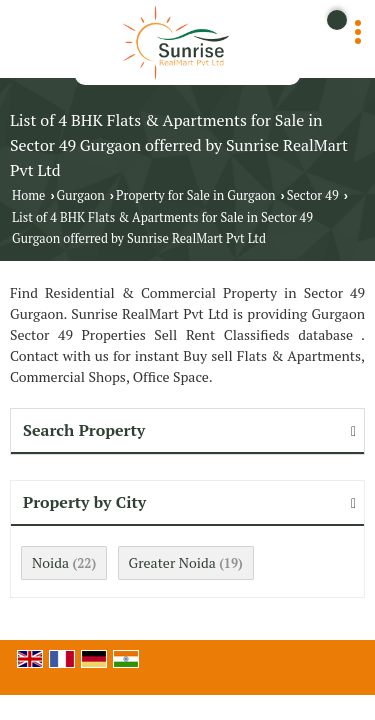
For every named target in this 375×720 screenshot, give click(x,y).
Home (28, 195)
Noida (50, 562)
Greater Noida (172, 562)
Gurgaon (81, 195)
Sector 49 (313, 195)
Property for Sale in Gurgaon (195, 195)
